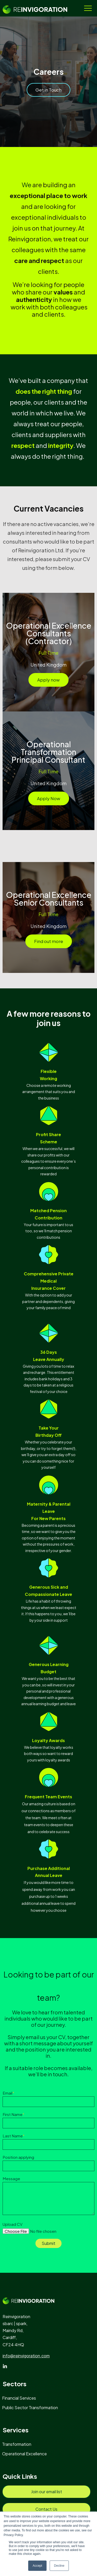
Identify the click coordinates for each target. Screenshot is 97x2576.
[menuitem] (21, 2398)
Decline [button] (59, 2565)
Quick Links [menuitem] (20, 2476)
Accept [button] (37, 2565)
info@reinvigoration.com (26, 2355)
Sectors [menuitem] (14, 2384)
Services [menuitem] (15, 2430)
